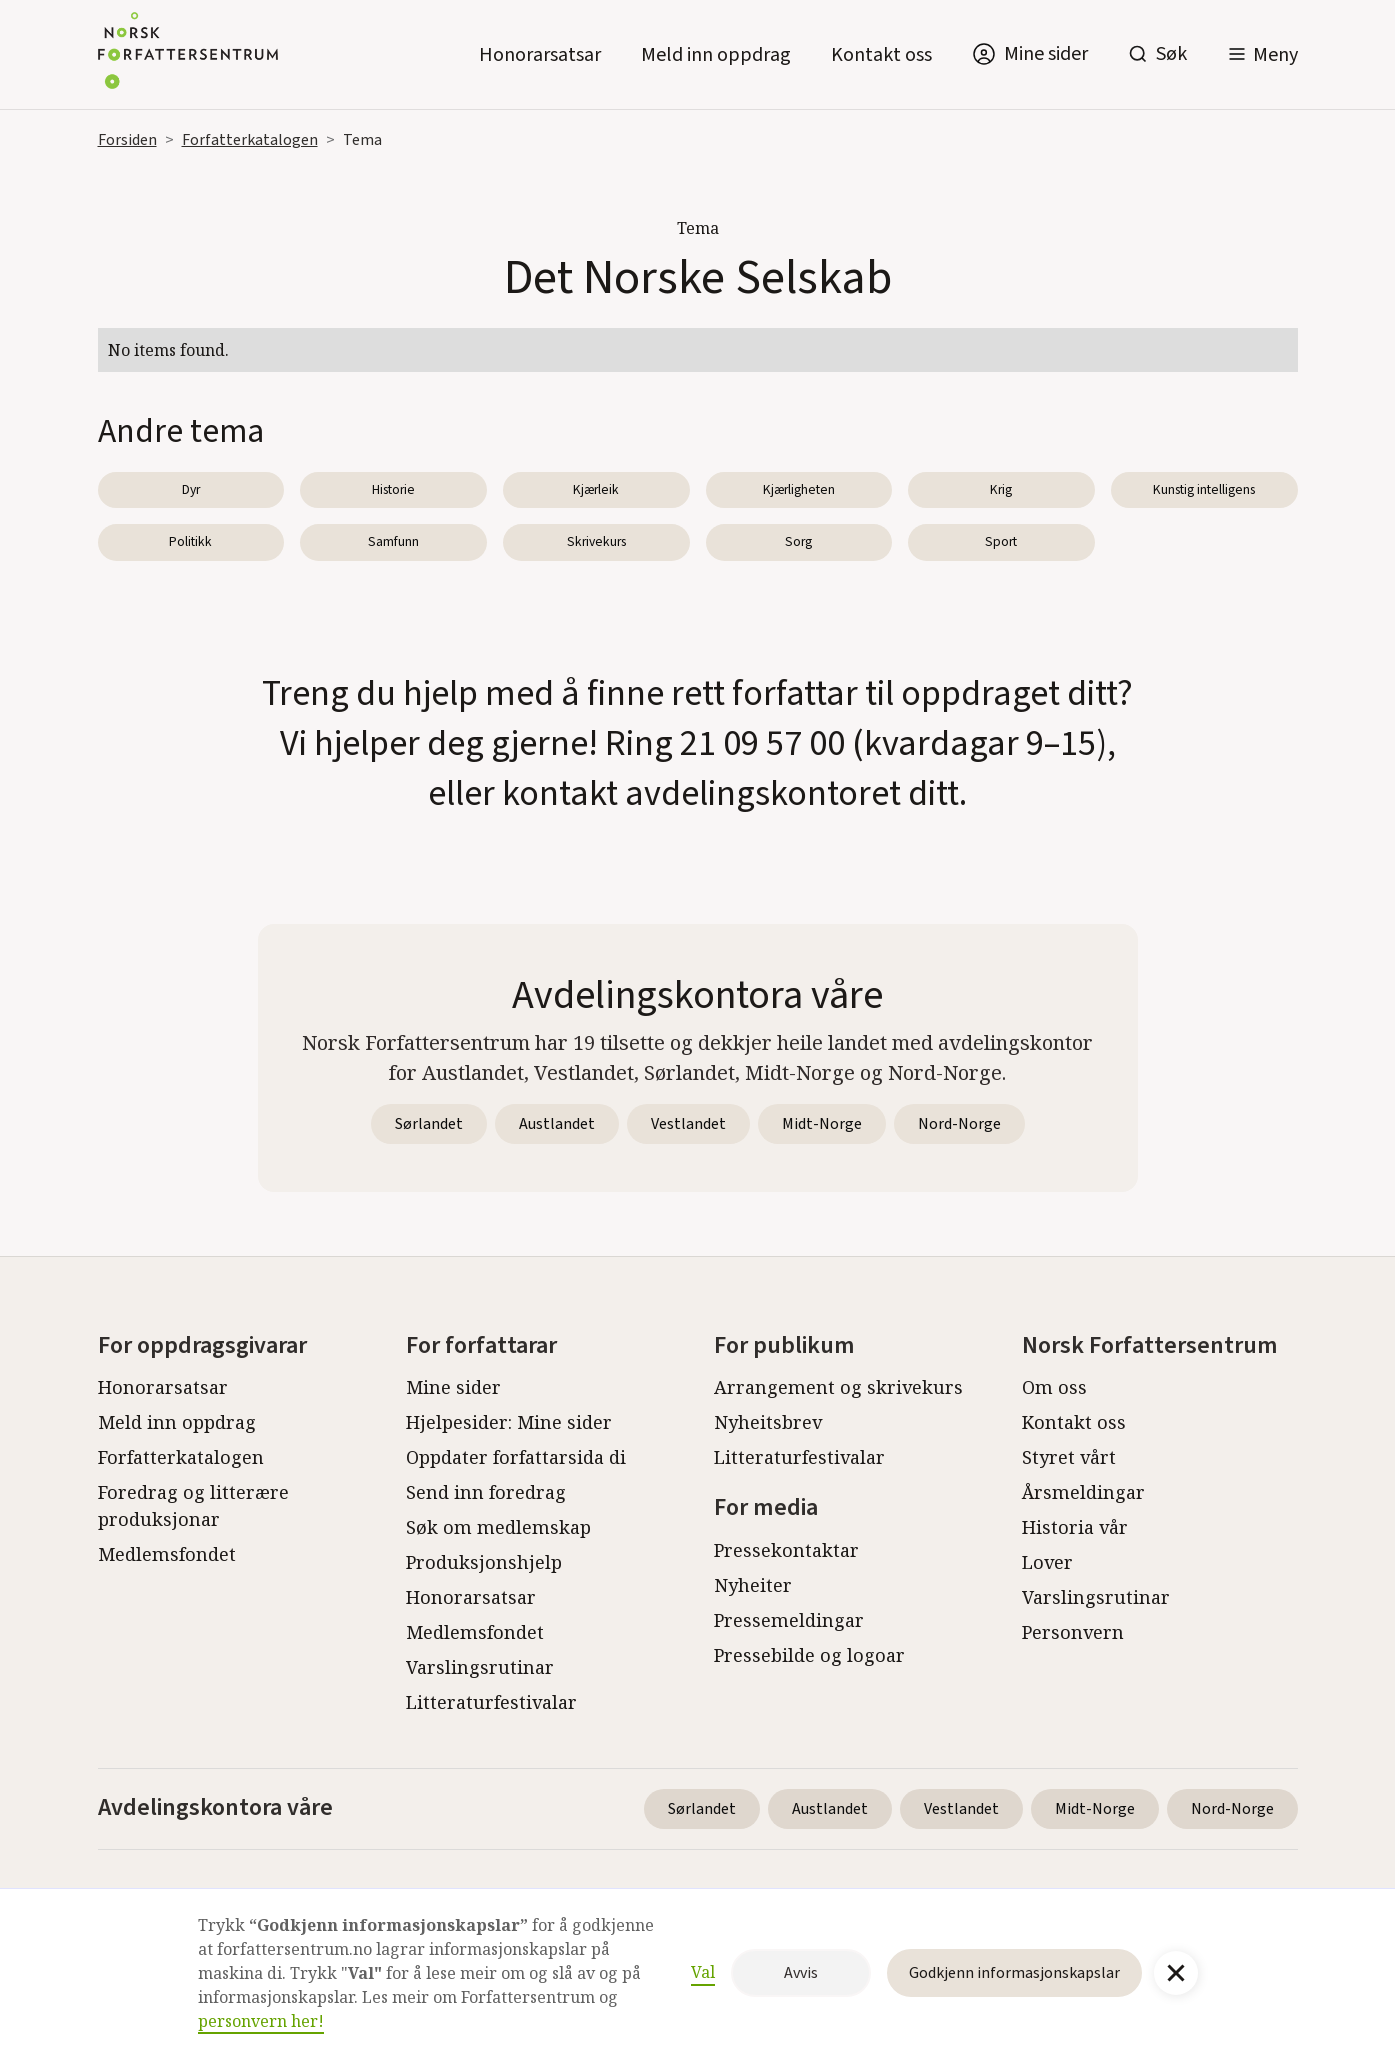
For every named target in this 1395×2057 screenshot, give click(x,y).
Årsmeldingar (1083, 1492)
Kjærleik (596, 489)
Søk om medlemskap (498, 1527)
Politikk (190, 541)
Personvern (1073, 1632)
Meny (1275, 55)
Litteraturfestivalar (491, 1702)
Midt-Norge (822, 1124)
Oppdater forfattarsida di (516, 1457)
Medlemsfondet (167, 1554)
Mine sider (453, 1387)
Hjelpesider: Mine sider (509, 1422)
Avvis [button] (801, 1973)
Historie (393, 489)
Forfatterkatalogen (250, 140)
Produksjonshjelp (484, 1562)
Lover (1047, 1562)
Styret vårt (1069, 1457)
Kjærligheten (799, 489)
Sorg (798, 541)
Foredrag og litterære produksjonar (193, 1505)
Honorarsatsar (540, 55)
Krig (1001, 489)
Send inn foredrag (486, 1492)
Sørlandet (429, 1124)
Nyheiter (753, 1585)
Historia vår (1075, 1527)
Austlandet (557, 1124)
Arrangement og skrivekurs (838, 1387)
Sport (1001, 541)
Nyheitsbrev (768, 1422)
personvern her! (261, 2021)
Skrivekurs (596, 541)
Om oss (1054, 1387)
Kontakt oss (881, 55)
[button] (1262, 54)
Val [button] (703, 1972)
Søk (1171, 54)
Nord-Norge (959, 1124)
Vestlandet (688, 1124)
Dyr (191, 489)
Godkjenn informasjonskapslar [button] (1014, 1973)
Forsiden (127, 140)
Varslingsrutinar (480, 1667)
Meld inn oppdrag (716, 55)
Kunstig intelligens (1204, 489)
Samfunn (393, 541)
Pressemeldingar (789, 1620)
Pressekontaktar (786, 1550)
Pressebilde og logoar (809, 1655)
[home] (188, 54)
